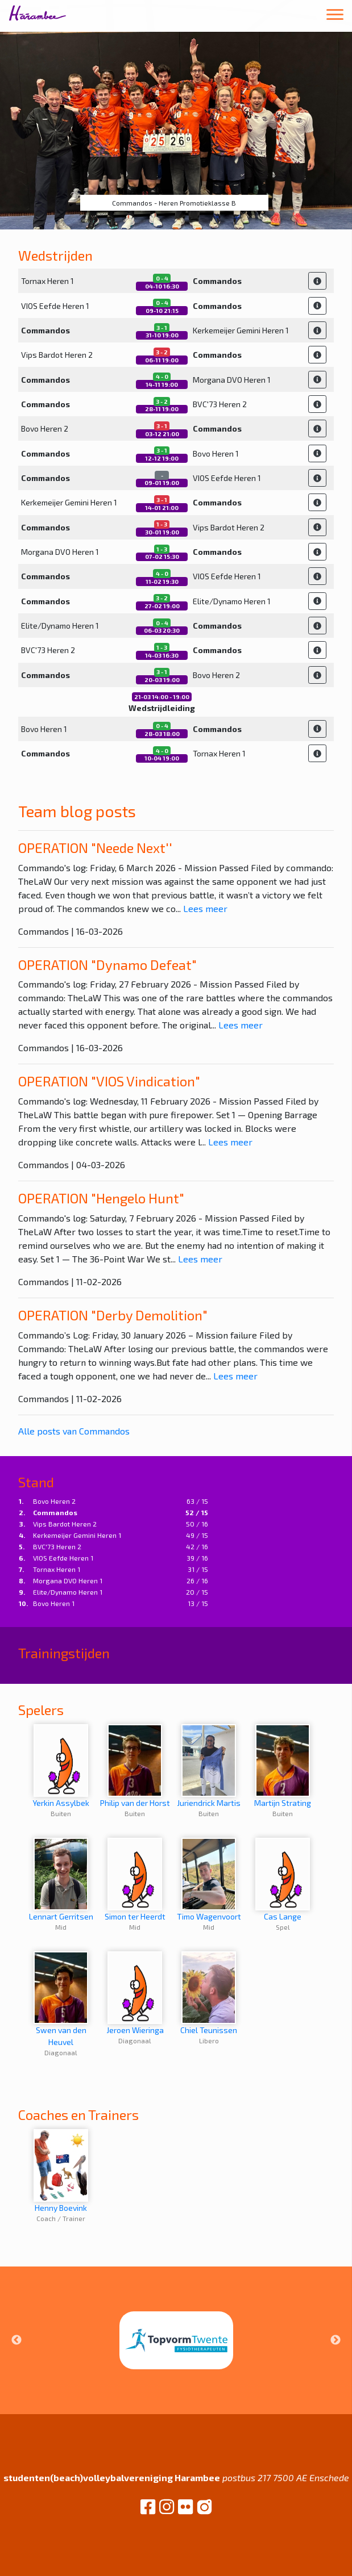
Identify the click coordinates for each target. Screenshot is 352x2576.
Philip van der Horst (135, 1766)
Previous (16, 2340)
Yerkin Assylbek (60, 1766)
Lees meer (205, 908)
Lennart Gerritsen (61, 1879)
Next (335, 2340)
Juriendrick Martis (209, 1766)
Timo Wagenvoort (209, 1879)
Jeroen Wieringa (135, 1993)
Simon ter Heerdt (135, 1879)
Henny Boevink (61, 2171)
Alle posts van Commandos (74, 1430)
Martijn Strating (282, 1766)
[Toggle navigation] (335, 16)
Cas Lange (282, 1879)
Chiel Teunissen (208, 1993)
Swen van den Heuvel (61, 1999)
